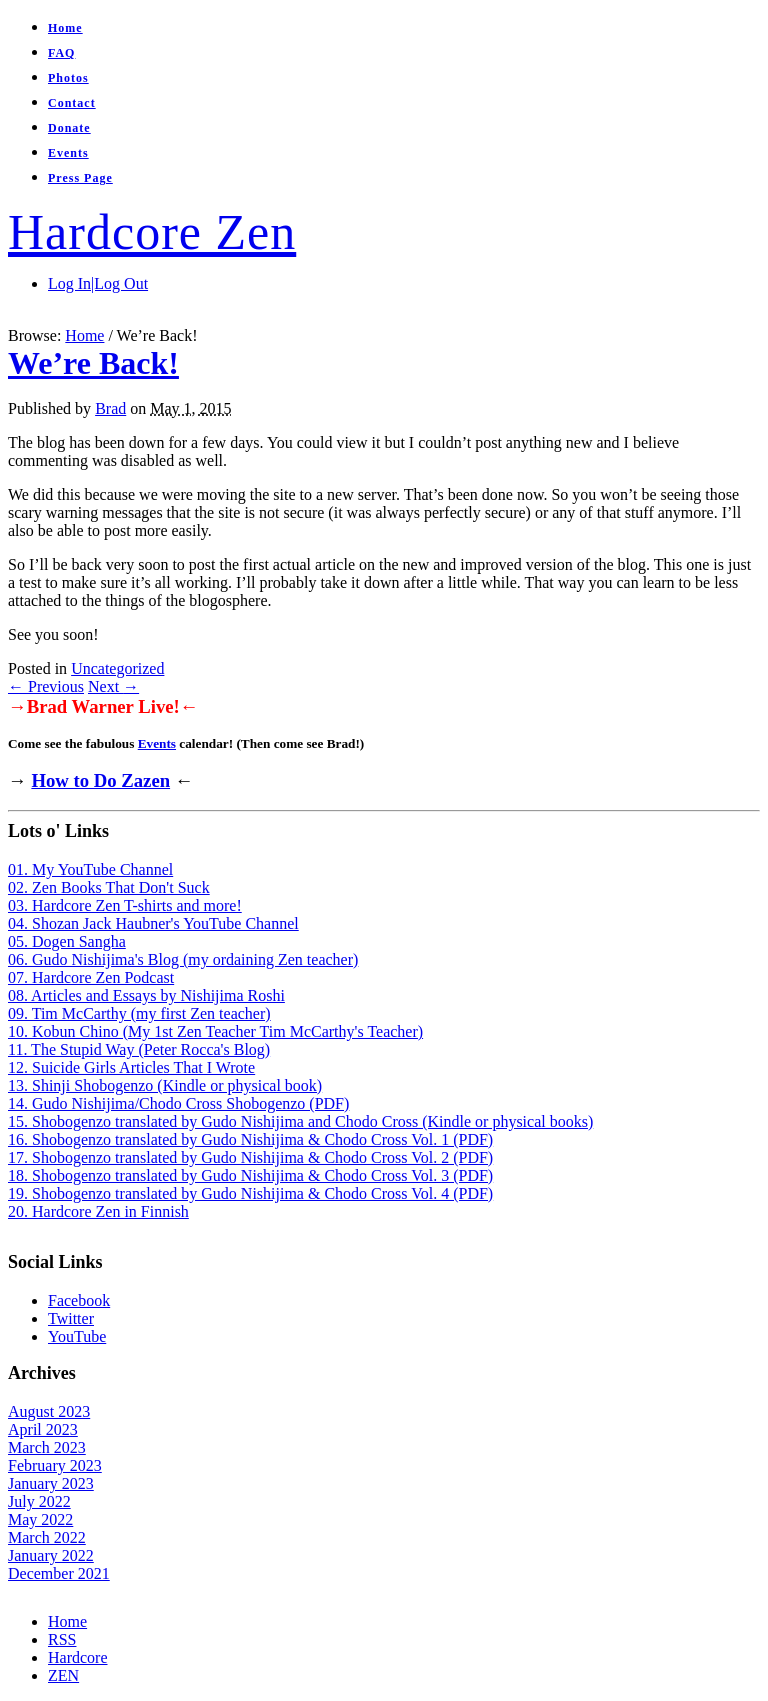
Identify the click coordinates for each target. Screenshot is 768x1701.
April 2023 (43, 1429)
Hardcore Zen (152, 232)
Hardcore (78, 1657)
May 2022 (40, 1519)
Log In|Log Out (98, 283)
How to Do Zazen (100, 780)
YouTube (77, 1336)
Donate (69, 128)
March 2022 (47, 1537)
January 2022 (51, 1555)
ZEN (63, 1675)
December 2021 (59, 1573)
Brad (110, 408)
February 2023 (55, 1465)
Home (65, 28)
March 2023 (47, 1447)
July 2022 (39, 1501)
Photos (68, 78)
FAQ (61, 53)
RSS (62, 1639)
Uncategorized (117, 668)
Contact (72, 103)
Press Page (80, 178)
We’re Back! (93, 363)
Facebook (79, 1300)
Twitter (71, 1318)
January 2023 (51, 1483)
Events (68, 153)
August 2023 (49, 1411)
